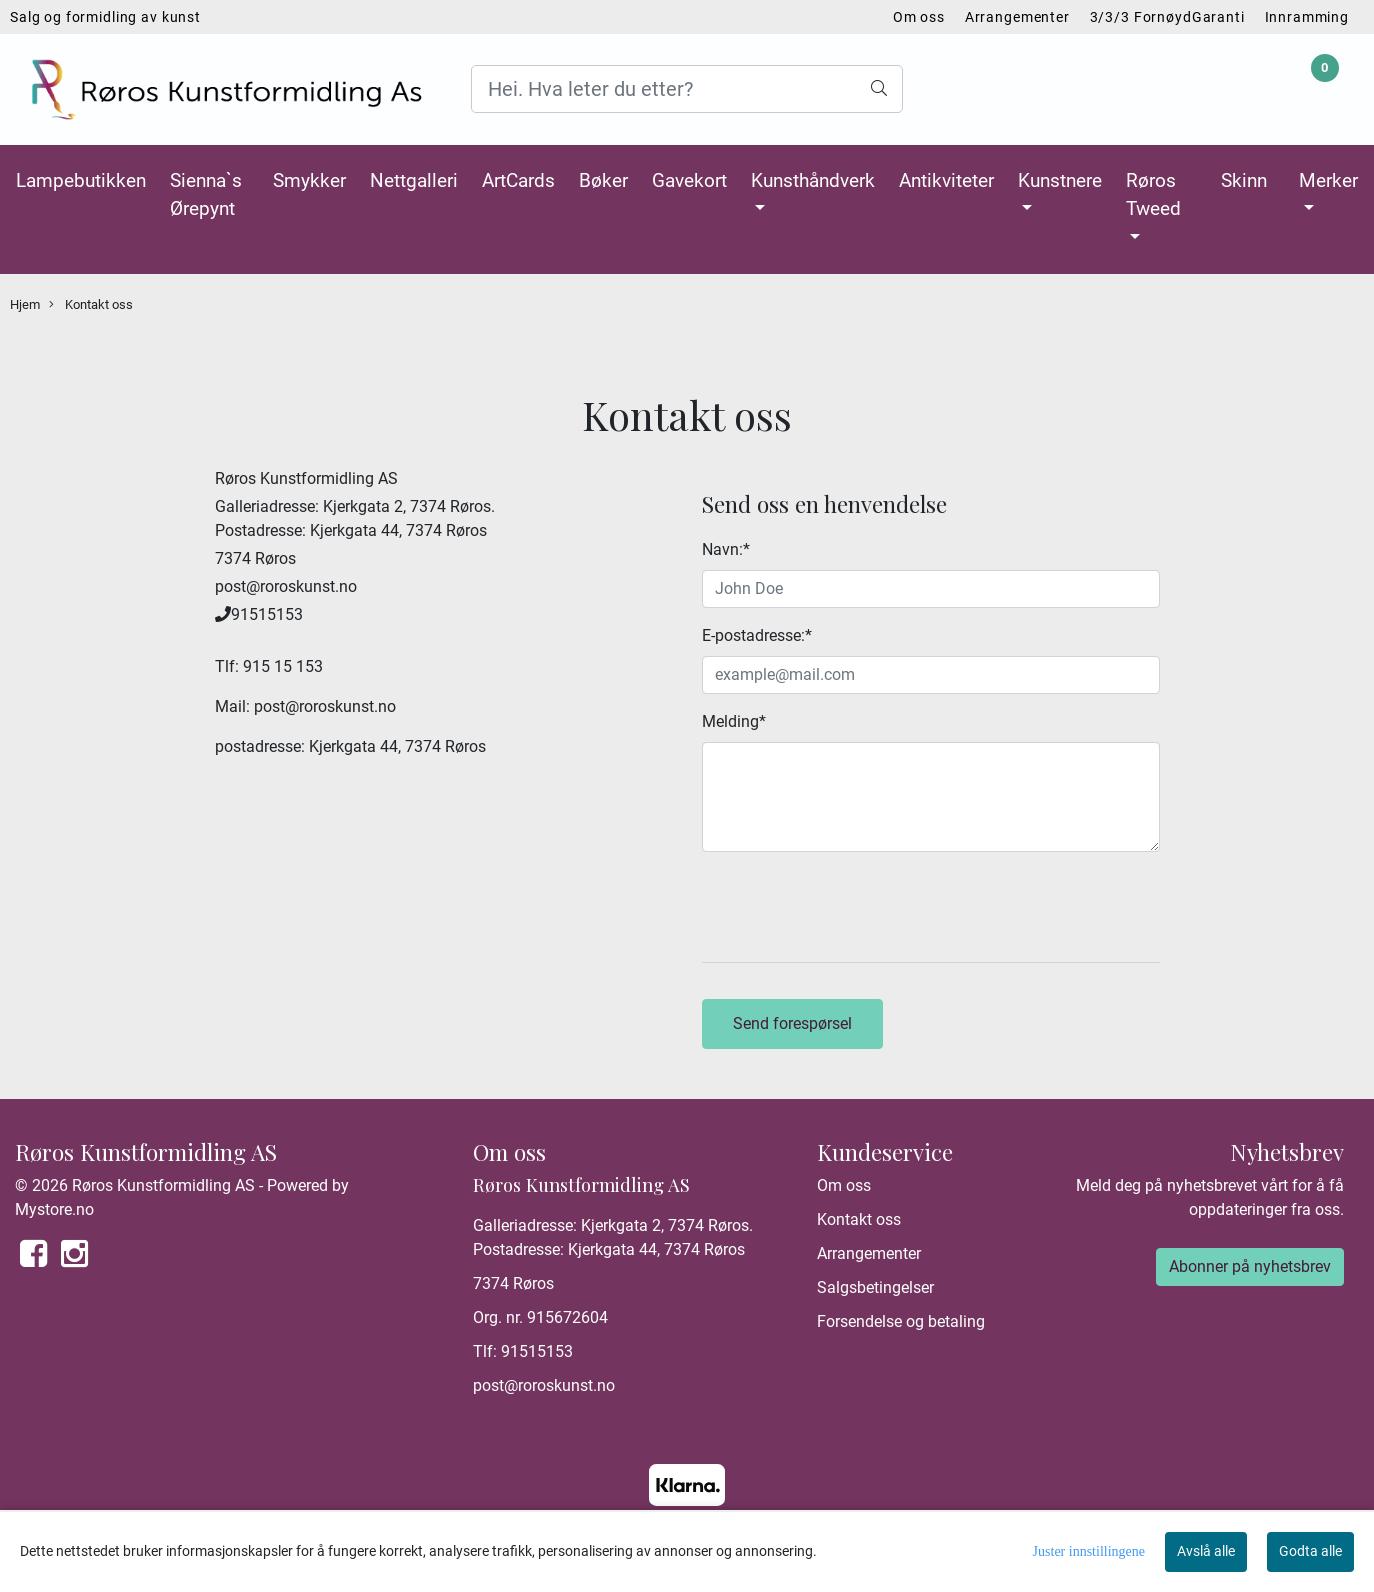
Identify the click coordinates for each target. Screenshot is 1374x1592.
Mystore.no (54, 1209)
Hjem (25, 304)
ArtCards (518, 180)
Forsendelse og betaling (901, 1321)
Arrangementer (1017, 17)
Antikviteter (946, 180)
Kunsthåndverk (813, 180)
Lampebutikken (81, 180)
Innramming (1307, 17)
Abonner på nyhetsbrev (1250, 1266)
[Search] (686, 89)
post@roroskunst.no (544, 1385)
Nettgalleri (414, 180)
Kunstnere (1060, 180)
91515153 (537, 1351)
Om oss (919, 17)
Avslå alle (1206, 1551)
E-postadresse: (757, 635)
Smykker (309, 180)
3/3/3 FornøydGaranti (1167, 17)
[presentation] (854, 907)
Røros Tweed (1153, 195)
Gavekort (689, 180)
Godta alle (1310, 1551)
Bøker (603, 180)
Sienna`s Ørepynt (206, 195)
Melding (734, 721)
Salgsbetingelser (875, 1287)
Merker (1328, 180)
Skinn (1244, 180)
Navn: (726, 549)
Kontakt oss (91, 305)
